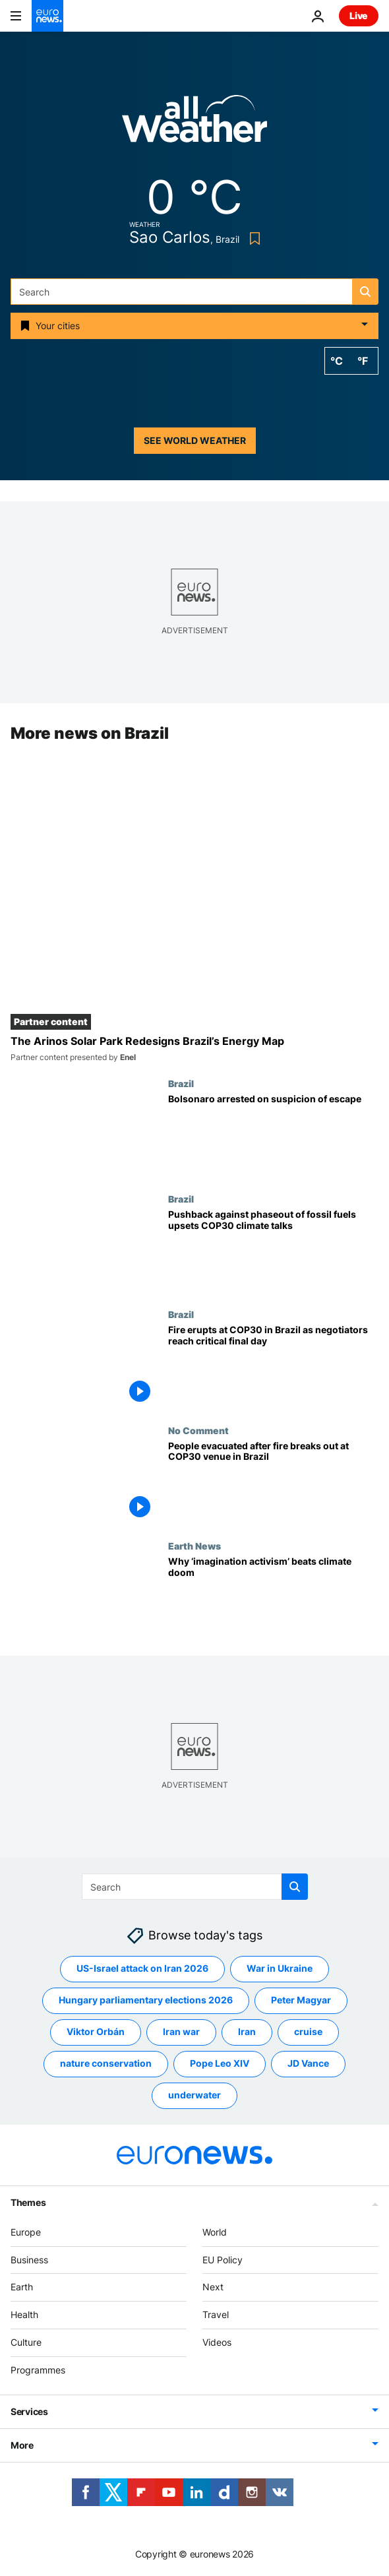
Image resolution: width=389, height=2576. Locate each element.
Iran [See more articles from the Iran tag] (247, 2032)
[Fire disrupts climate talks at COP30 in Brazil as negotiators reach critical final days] (273, 1367)
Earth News (194, 1545)
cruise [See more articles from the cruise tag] (308, 2032)
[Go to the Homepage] (47, 16)
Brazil (181, 1084)
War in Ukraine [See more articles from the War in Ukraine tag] (280, 1968)
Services (29, 2411)
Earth (22, 2287)
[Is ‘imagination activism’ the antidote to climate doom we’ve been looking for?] (273, 1598)
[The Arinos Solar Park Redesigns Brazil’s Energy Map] (194, 1049)
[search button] (365, 291)
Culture (26, 2342)
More (22, 2445)
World (214, 2232)
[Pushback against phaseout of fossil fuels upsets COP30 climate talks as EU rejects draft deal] (273, 1252)
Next (213, 2287)
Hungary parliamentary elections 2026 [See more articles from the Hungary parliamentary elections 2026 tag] (146, 2000)
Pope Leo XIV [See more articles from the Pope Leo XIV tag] (219, 2063)
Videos (216, 2342)
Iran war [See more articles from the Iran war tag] (181, 2032)
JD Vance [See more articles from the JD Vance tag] (308, 2063)
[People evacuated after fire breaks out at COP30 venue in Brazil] (273, 1482)
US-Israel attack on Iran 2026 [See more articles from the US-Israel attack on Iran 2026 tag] (142, 1968)
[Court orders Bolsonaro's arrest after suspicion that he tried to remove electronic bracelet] (273, 1136)
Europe (26, 2232)
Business (29, 2259)
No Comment (198, 1430)
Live (358, 15)
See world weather (195, 440)
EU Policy (222, 2259)
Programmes (38, 2369)
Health (24, 2314)
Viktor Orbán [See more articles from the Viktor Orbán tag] (96, 2032)
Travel (215, 2314)
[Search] (194, 291)
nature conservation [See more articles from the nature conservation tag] (106, 2063)
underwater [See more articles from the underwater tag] (194, 2095)
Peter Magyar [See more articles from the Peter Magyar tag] (301, 2000)
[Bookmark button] (252, 238)
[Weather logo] (194, 123)
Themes (28, 2202)
